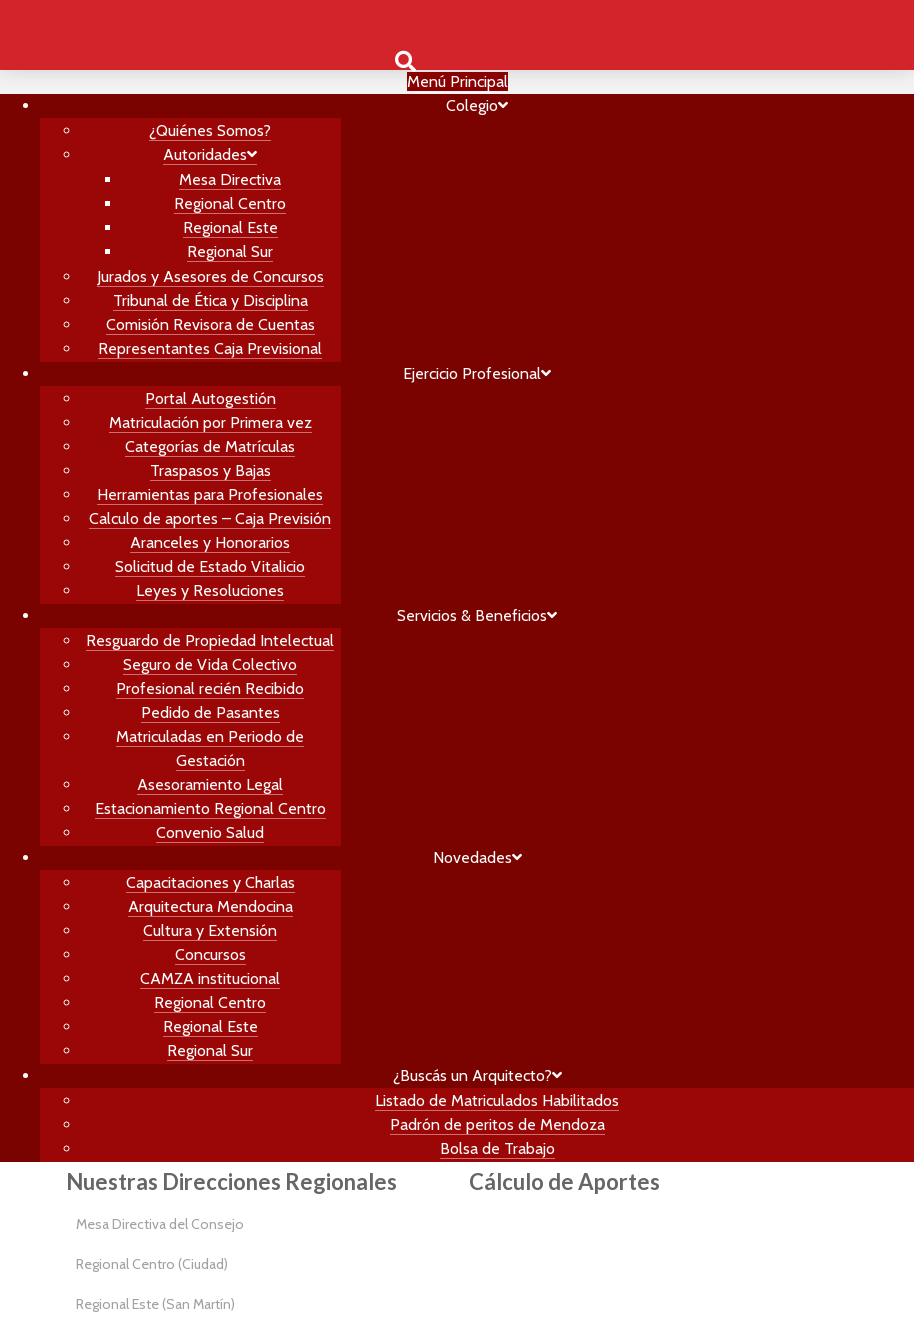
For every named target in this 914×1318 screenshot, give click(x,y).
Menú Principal (457, 81)
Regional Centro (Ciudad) (152, 1264)
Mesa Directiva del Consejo (160, 1224)
